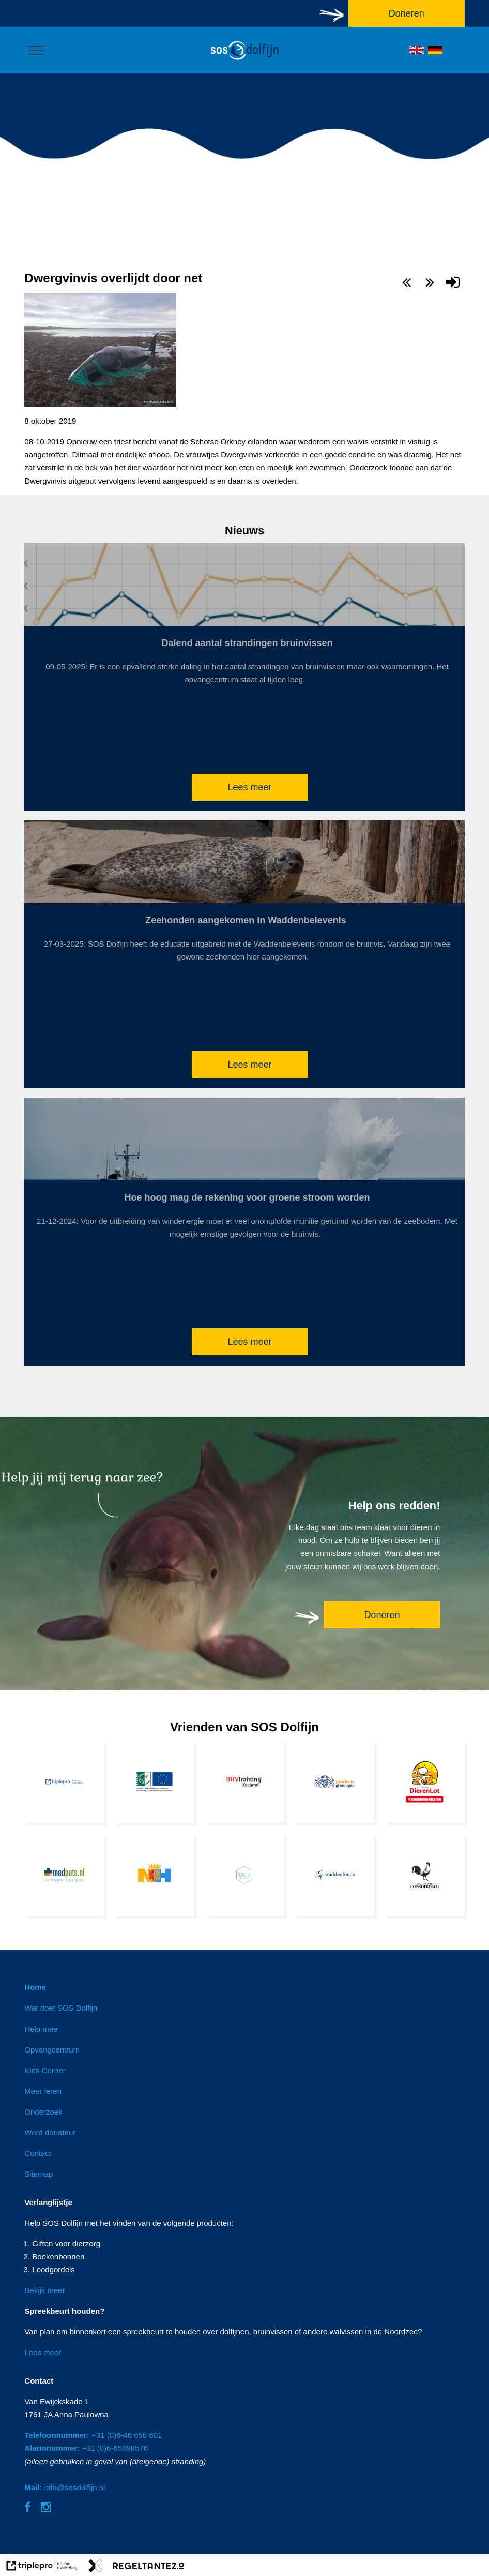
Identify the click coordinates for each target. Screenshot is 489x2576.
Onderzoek (43, 2111)
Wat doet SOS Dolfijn (60, 2007)
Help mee (40, 2029)
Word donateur (49, 2132)
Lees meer (249, 787)
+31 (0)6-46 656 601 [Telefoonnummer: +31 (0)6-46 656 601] (93, 2435)
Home (35, 1987)
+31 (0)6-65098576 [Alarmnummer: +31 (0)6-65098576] (86, 2448)
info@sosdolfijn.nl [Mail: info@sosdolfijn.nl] (64, 2487)
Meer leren (43, 2091)
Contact (37, 2153)
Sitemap (38, 2173)
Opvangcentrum (52, 2049)
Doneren (382, 1615)
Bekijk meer (44, 2290)
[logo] (244, 59)
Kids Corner (44, 2070)
